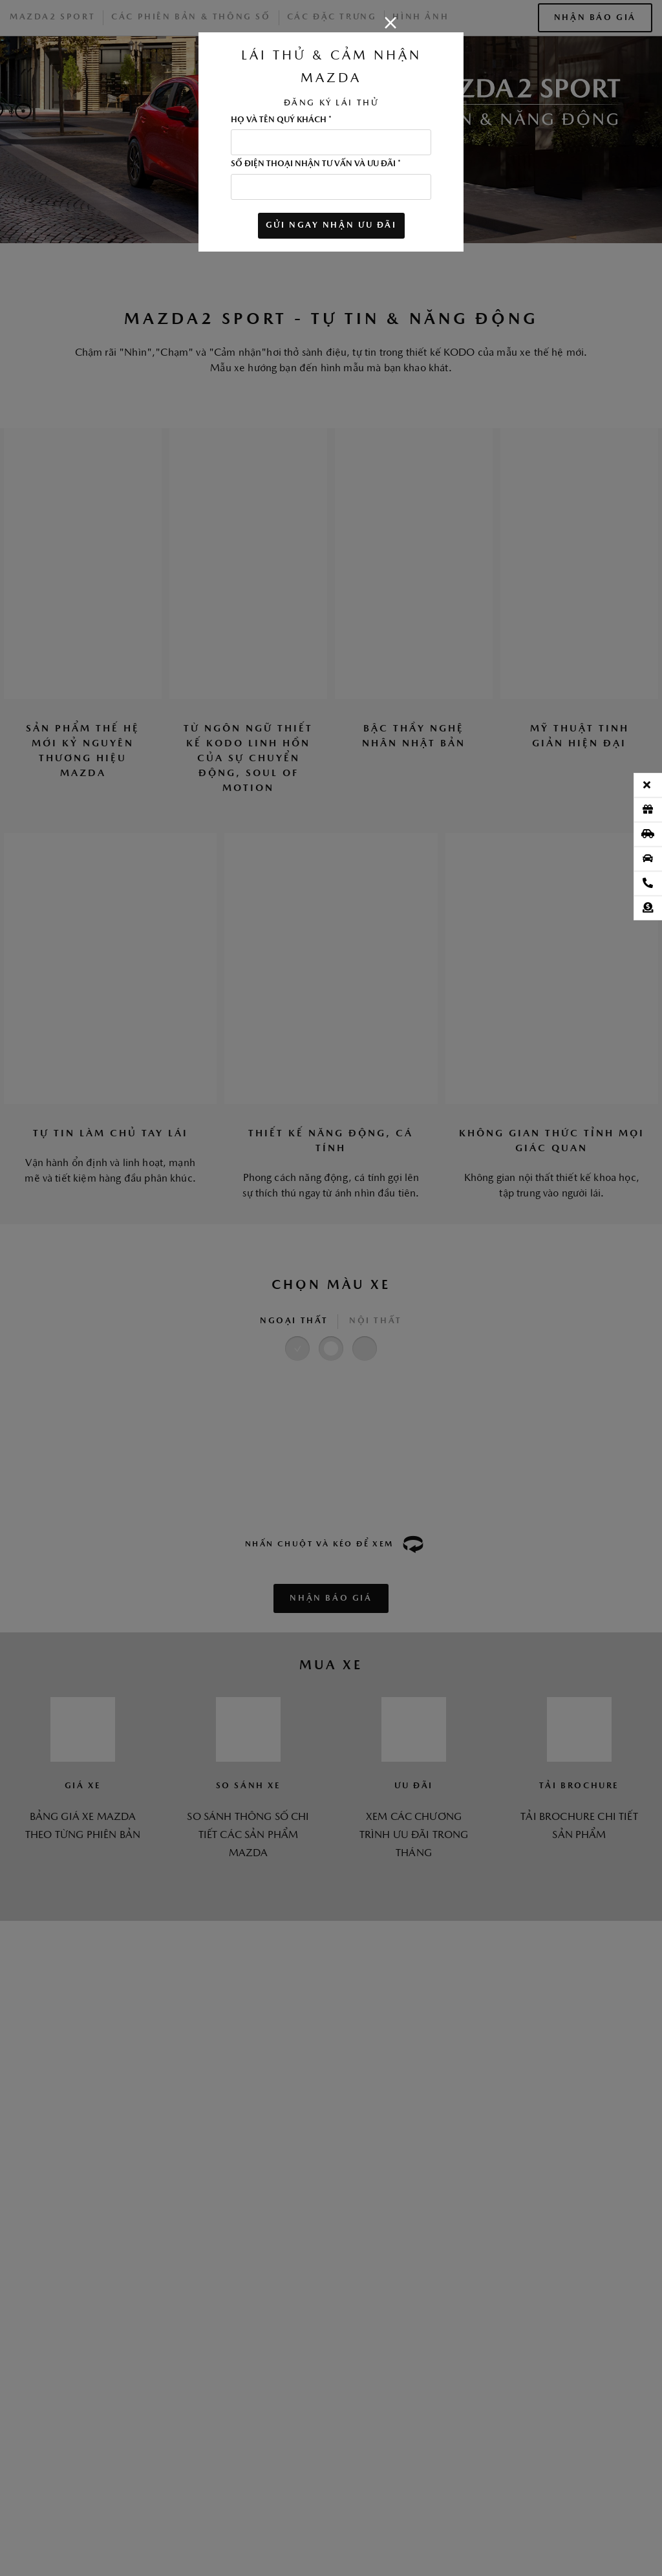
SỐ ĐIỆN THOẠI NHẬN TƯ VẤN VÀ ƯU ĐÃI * (316, 164)
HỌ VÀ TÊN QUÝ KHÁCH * (281, 120)
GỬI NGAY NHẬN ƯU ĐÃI (331, 225)
